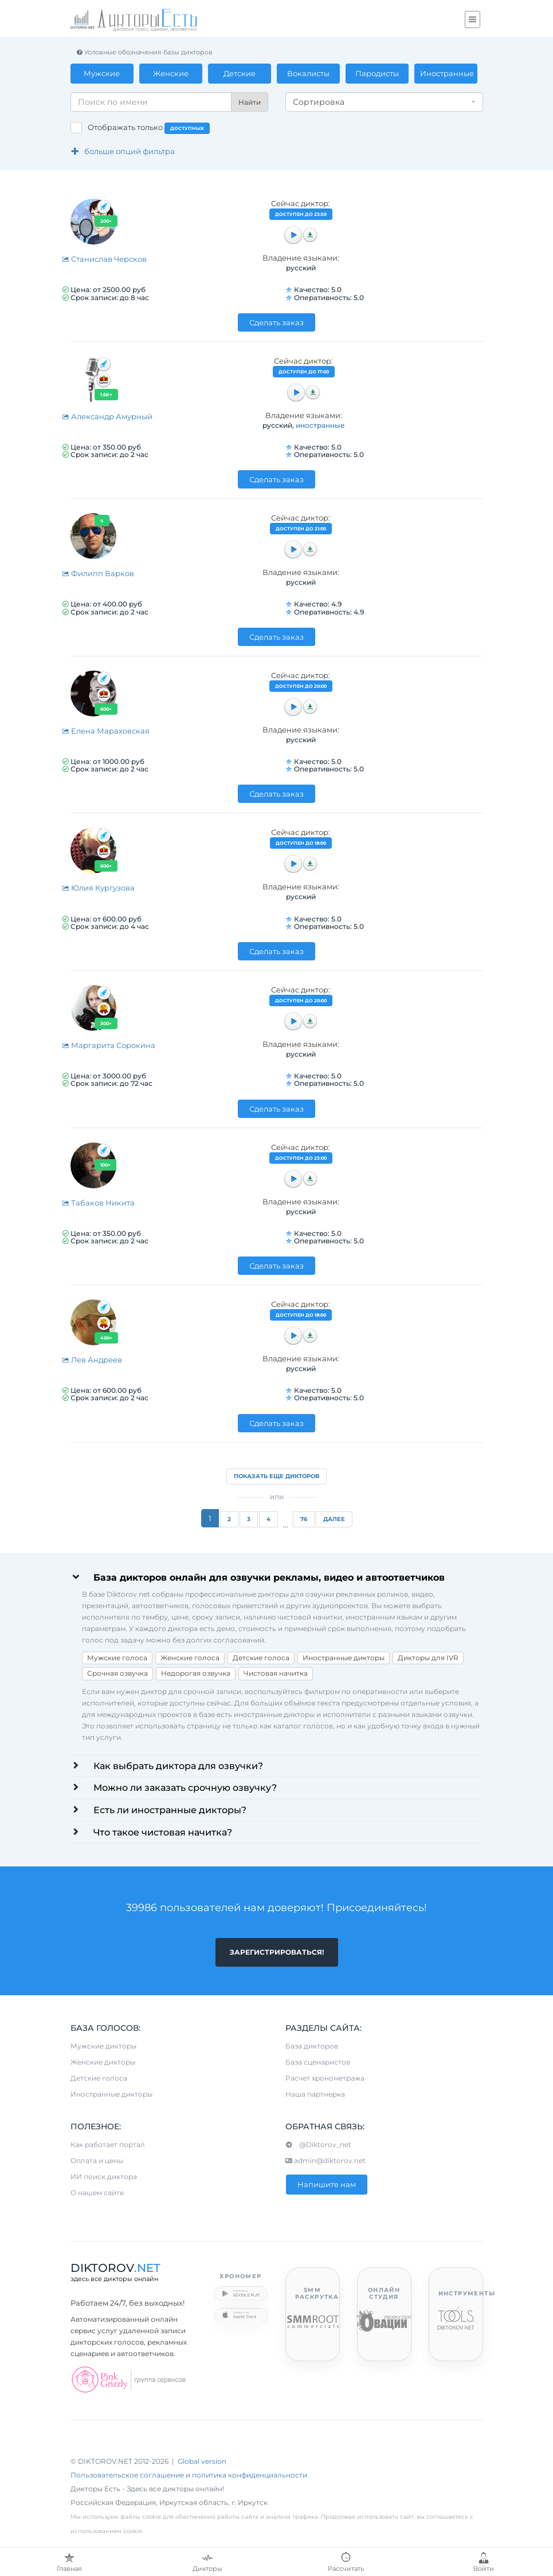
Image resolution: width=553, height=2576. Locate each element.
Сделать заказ (276, 322)
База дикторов (311, 2046)
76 (303, 1519)
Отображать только (149, 128)
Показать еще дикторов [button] (276, 1476)
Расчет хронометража (324, 2078)
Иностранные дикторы (344, 1657)
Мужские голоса (117, 1657)
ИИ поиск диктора (103, 2177)
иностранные (320, 425)
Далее (334, 1519)
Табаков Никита (98, 1202)
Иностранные (447, 73)
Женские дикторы (102, 2062)
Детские (239, 73)
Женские (171, 73)
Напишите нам (326, 2184)
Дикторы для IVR (428, 1657)
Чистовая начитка (276, 1673)
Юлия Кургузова (98, 887)
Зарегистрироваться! (277, 1952)
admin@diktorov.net (325, 2161)
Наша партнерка (315, 2094)
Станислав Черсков (104, 258)
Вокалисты (308, 73)
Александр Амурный (107, 416)
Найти (249, 102)
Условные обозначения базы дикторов (144, 52)
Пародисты (377, 73)
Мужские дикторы (103, 2046)
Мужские (102, 73)
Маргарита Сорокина (108, 1045)
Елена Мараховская (106, 730)
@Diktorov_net (318, 2145)
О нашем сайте (97, 2193)
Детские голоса (261, 1657)
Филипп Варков (98, 573)
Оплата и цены (96, 2161)
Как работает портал (107, 2145)
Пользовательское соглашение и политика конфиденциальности (188, 2475)
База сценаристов (317, 2062)
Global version (202, 2461)
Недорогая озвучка (195, 1673)
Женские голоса (189, 1657)
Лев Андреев (92, 1359)
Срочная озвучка (117, 1673)
